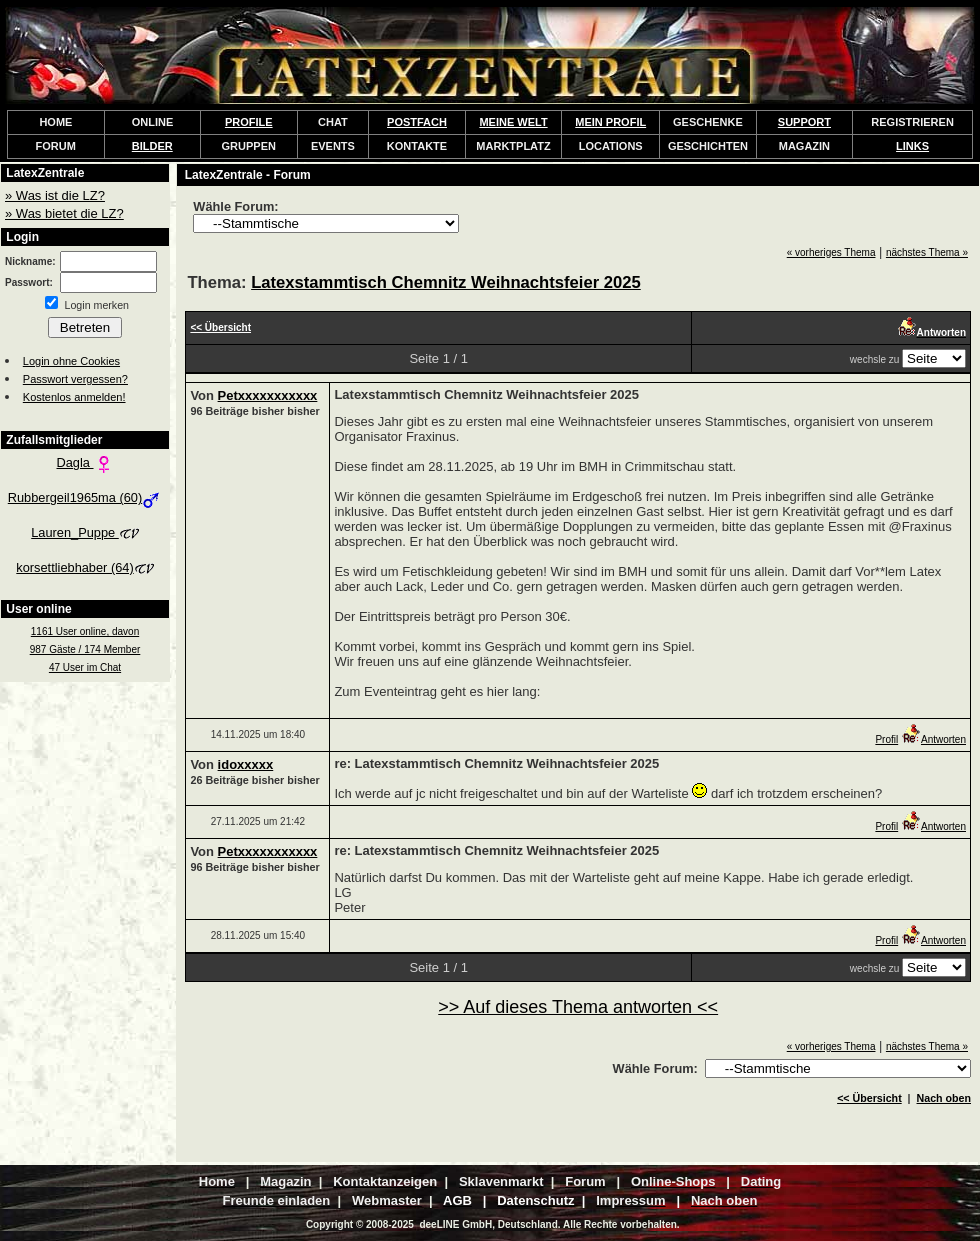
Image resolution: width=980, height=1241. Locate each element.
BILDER (152, 146)
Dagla (85, 462)
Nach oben (944, 1098)
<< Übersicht (869, 1098)
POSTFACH (417, 122)
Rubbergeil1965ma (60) (85, 497)
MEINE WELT (513, 122)
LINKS (912, 146)
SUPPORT (804, 122)
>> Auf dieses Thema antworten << (578, 1007)
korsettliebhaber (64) (84, 567)
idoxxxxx (246, 764)
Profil (886, 739)
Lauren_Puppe (85, 532)
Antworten (933, 739)
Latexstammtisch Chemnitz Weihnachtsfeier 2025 (446, 282)
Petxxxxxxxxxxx (268, 395)
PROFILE (249, 122)
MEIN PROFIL (610, 122)
